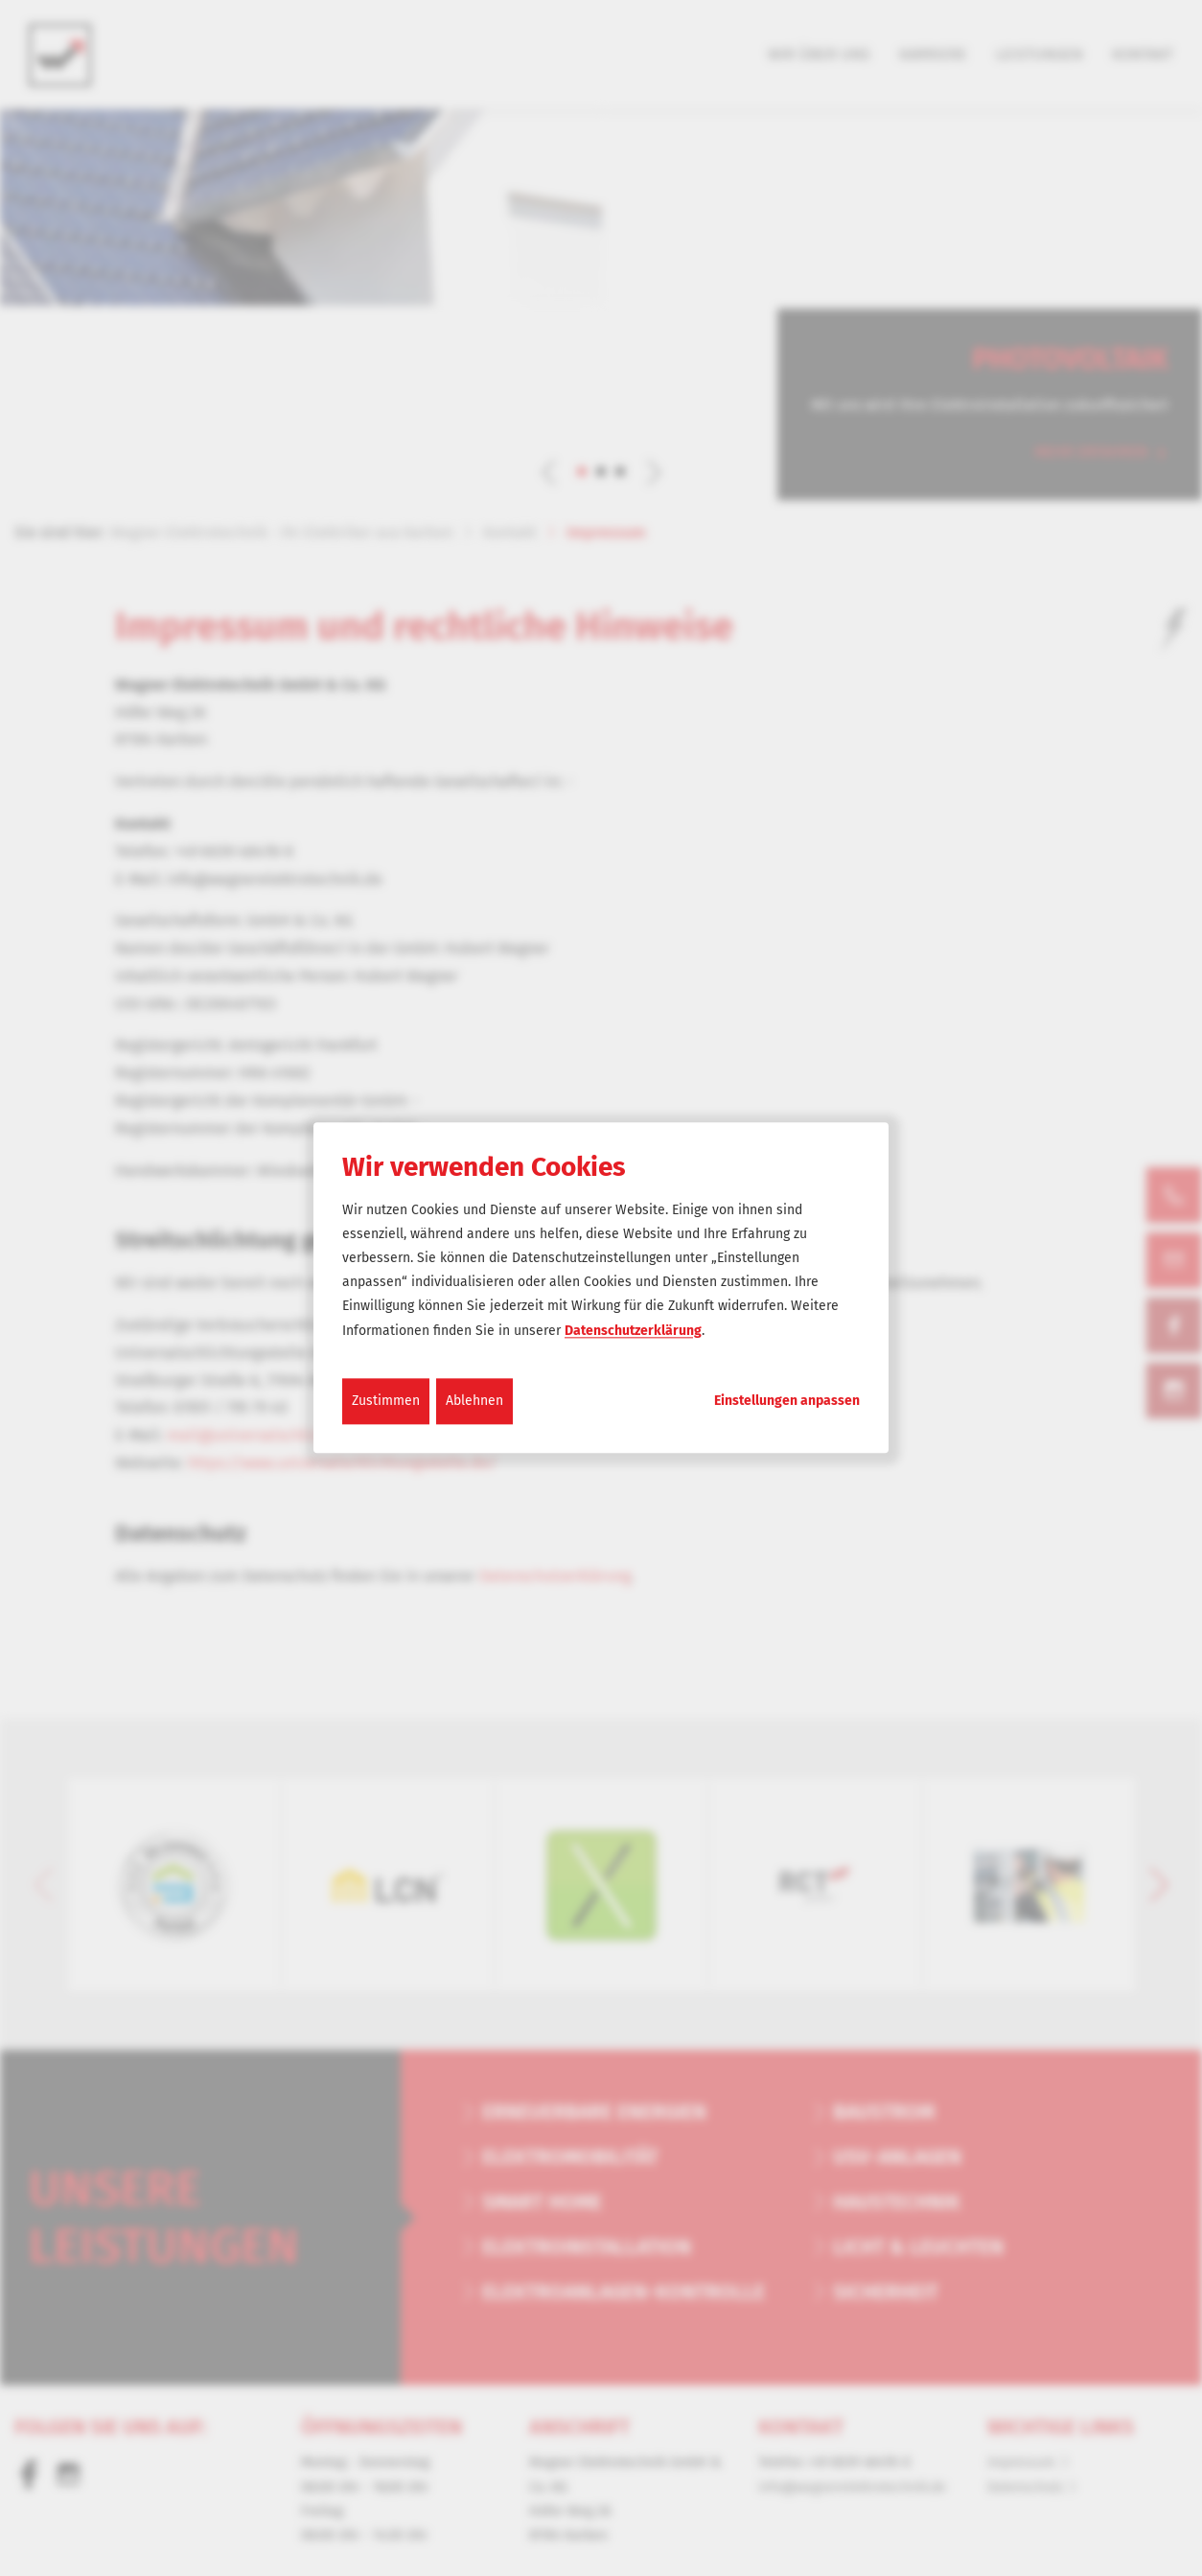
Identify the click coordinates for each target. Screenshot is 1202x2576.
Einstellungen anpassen (787, 1401)
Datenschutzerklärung (633, 1330)
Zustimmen (386, 1400)
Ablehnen (474, 1400)
